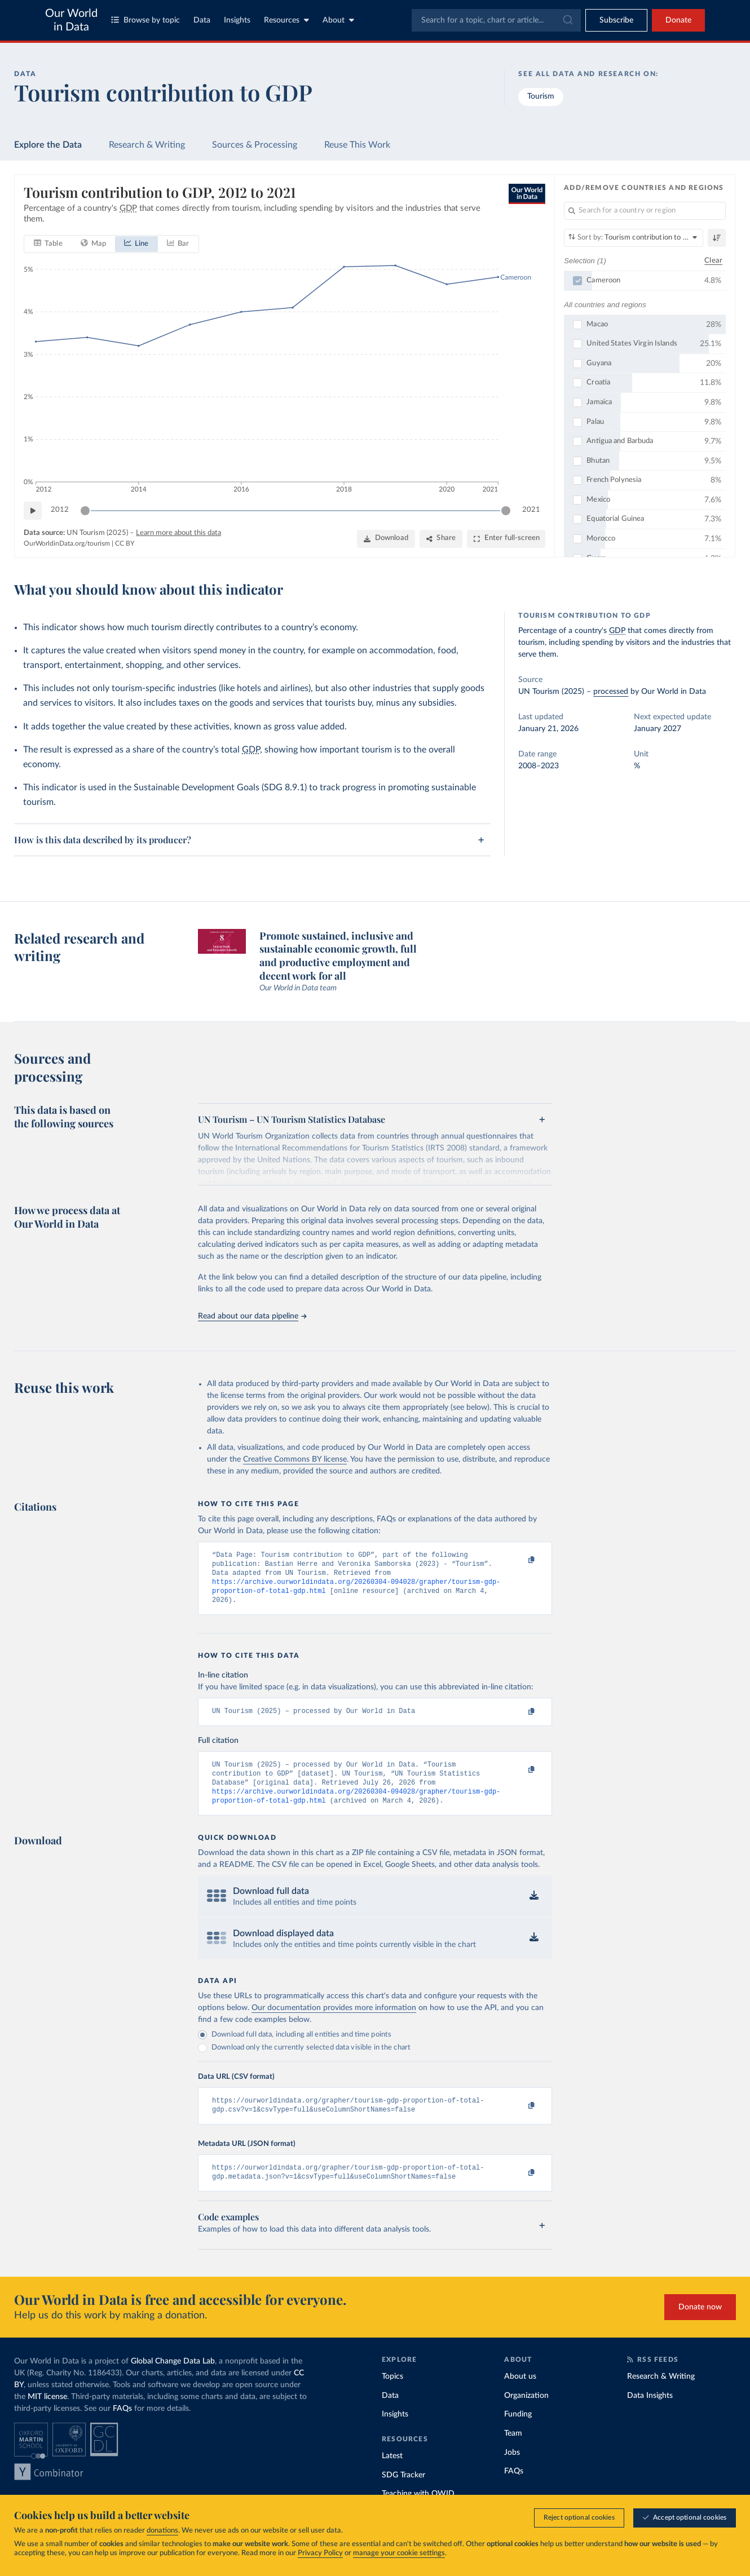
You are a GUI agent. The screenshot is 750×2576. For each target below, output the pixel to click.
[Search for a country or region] (645, 211)
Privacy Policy (320, 2553)
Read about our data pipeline (252, 1316)
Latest (392, 2474)
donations (162, 2530)
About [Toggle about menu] (338, 20)
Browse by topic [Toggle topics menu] (145, 20)
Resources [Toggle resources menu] (286, 20)
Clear (713, 260)
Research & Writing (147, 144)
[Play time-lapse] (33, 510)
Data (201, 20)
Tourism (540, 96)
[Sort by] (633, 238)
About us (520, 2394)
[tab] (48, 243)
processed (610, 692)
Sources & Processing (254, 144)
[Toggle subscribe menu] (616, 20)
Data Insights (650, 2413)
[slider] (85, 510)
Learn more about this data (178, 532)
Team (513, 2451)
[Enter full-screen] (506, 538)
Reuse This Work (357, 144)
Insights (237, 20)
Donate (678, 20)
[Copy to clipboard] (520, 1560)
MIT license (47, 2415)
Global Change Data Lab (173, 2379)
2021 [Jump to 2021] (531, 510)
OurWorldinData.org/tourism (67, 543)
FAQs (122, 2427)
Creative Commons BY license (295, 1459)
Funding (518, 2432)
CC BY (124, 543)
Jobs (512, 2470)
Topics (392, 2394)
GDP (251, 749)
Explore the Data (48, 144)
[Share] (441, 538)
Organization (526, 2413)
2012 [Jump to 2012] (60, 510)
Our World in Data (71, 20)
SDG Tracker (403, 2493)
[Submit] (567, 20)
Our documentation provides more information (334, 2021)
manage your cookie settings (399, 2553)
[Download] (386, 538)
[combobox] (496, 20)
